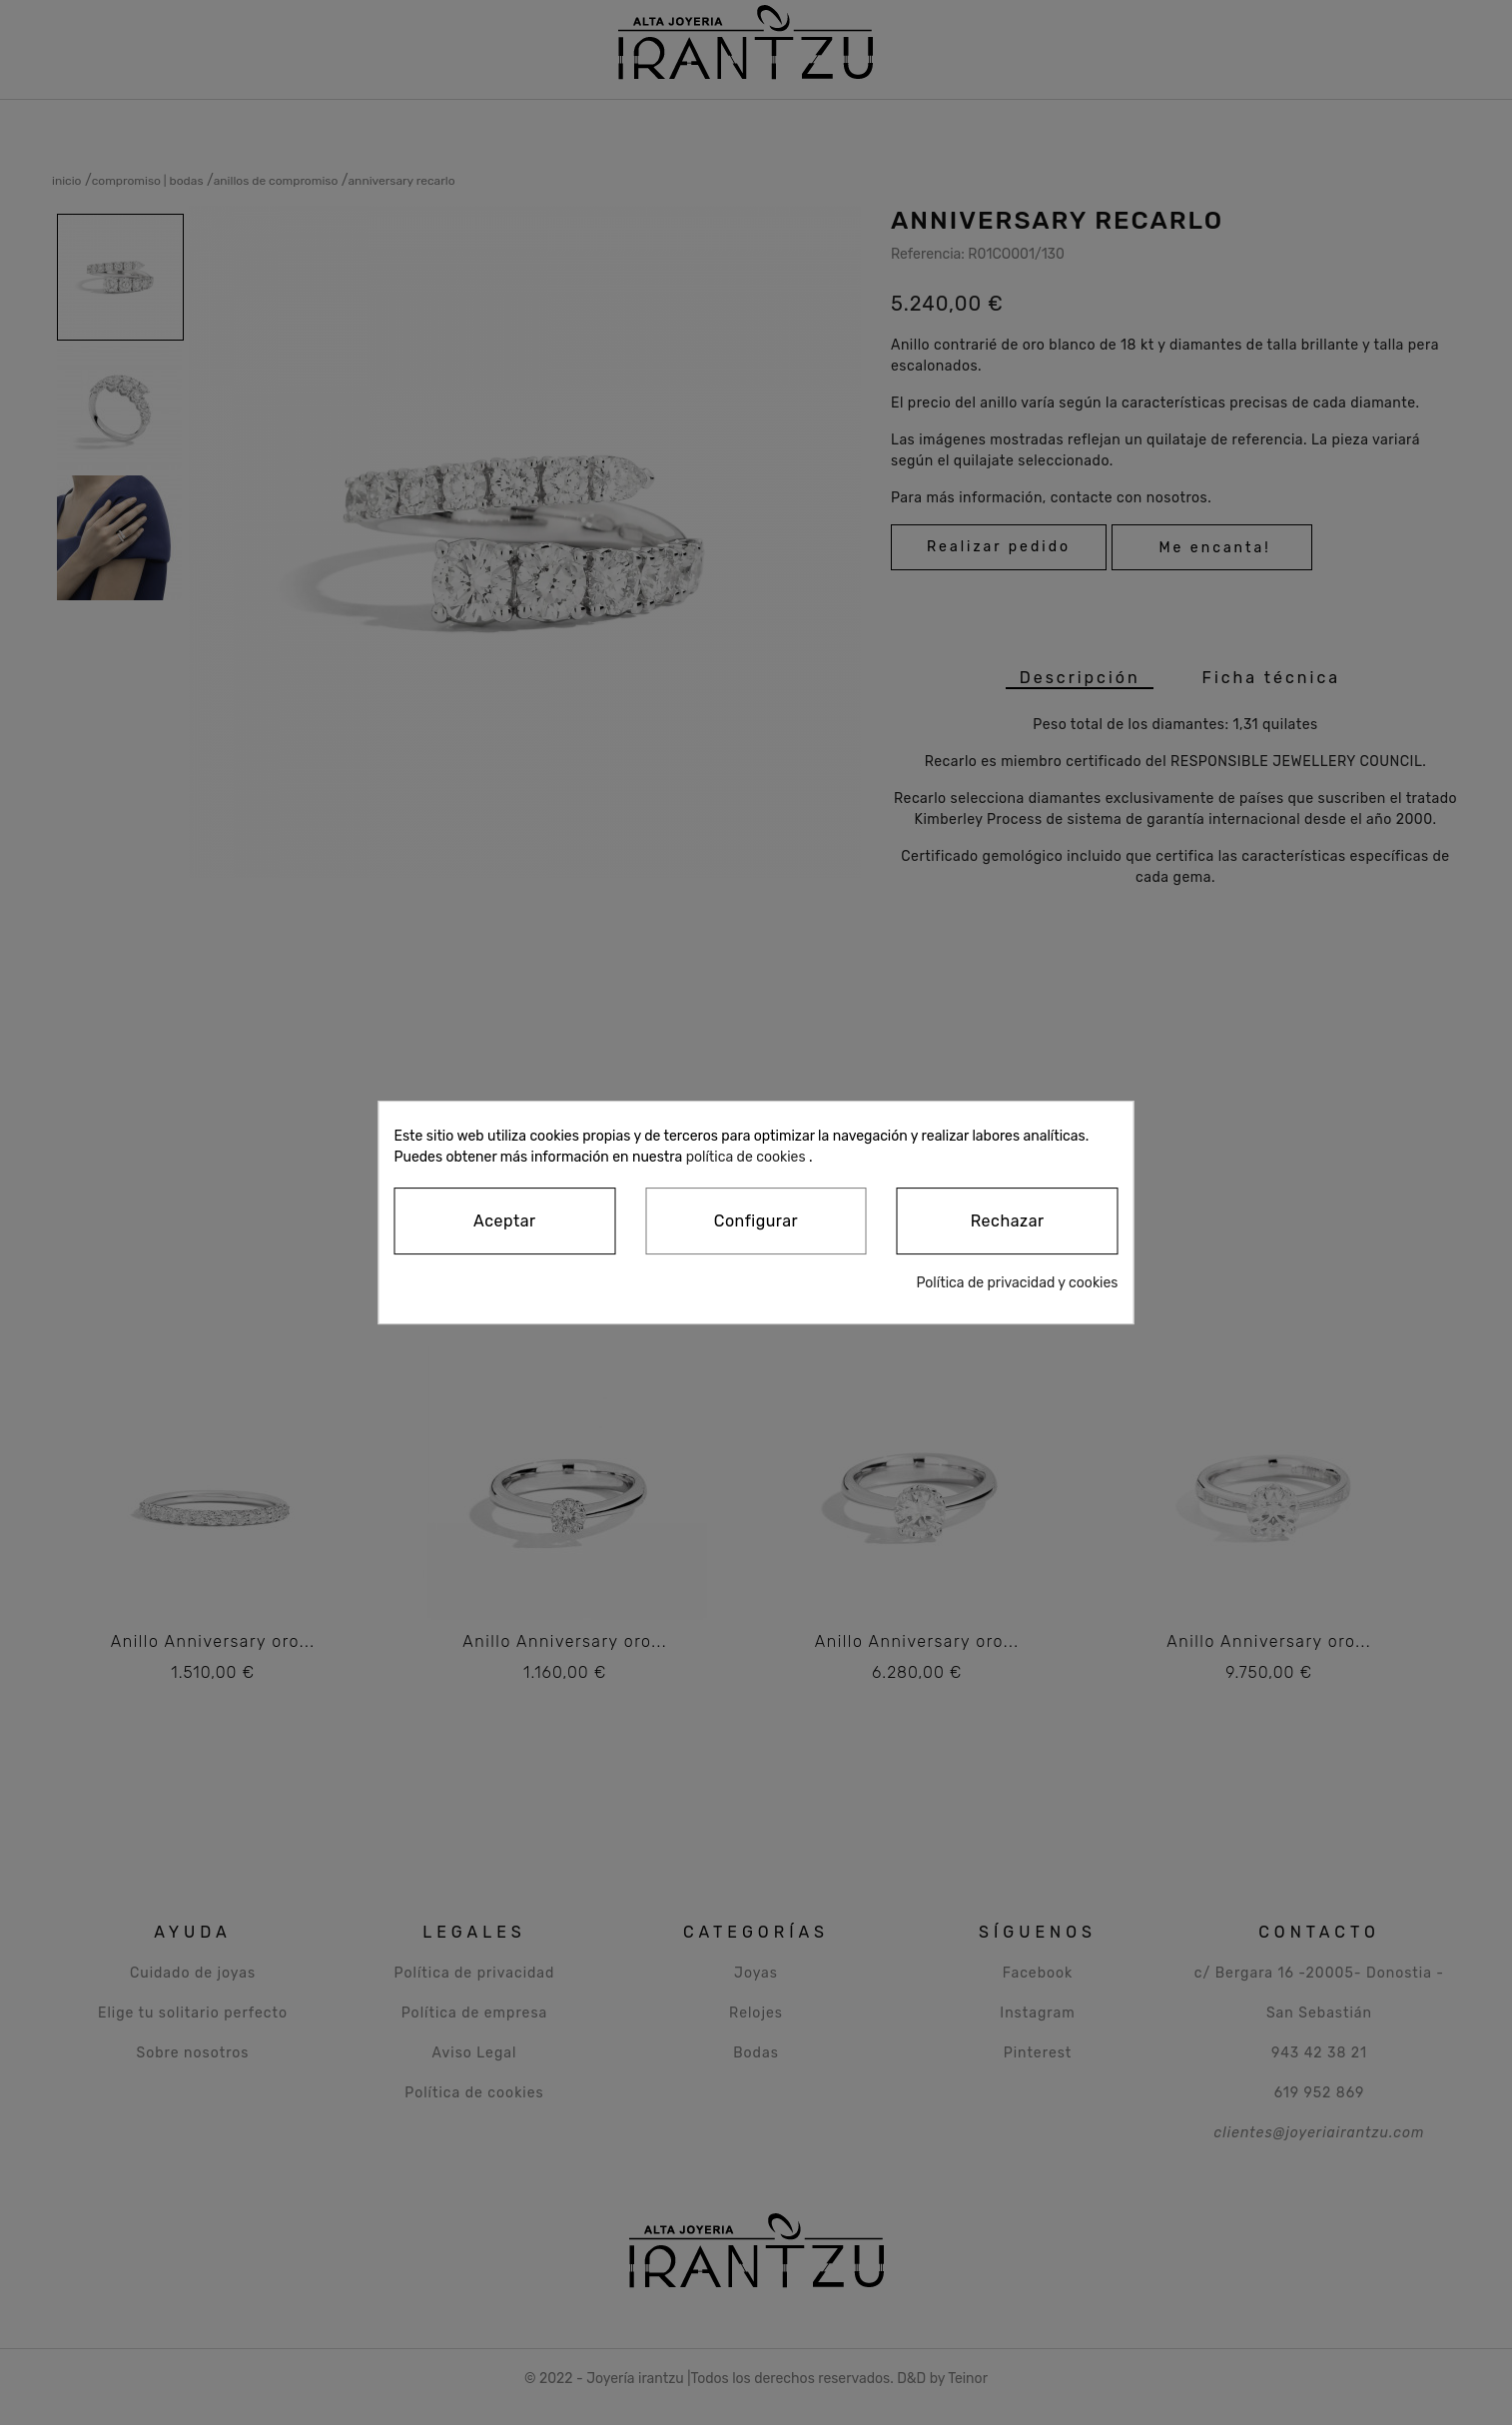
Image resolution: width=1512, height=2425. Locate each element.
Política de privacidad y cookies (1017, 1282)
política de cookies (746, 1157)
